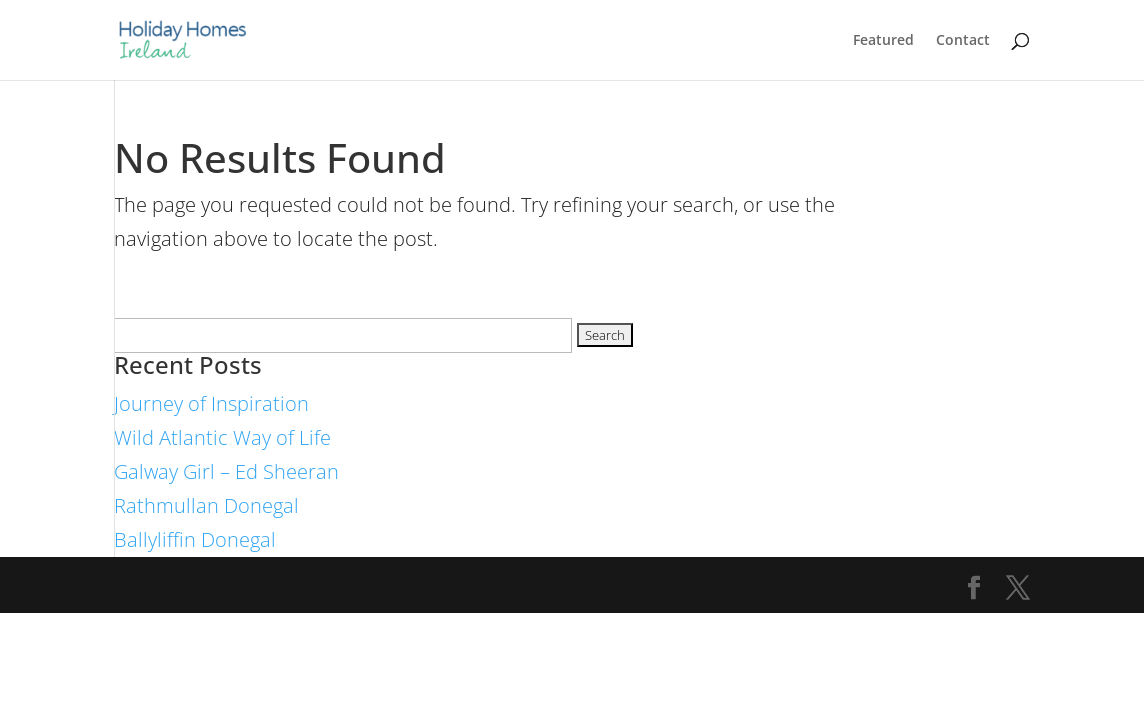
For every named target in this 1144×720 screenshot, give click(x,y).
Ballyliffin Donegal (195, 539)
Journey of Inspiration (211, 403)
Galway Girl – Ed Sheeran (226, 471)
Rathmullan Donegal (206, 505)
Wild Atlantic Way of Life (222, 437)
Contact (963, 41)
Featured (883, 41)
